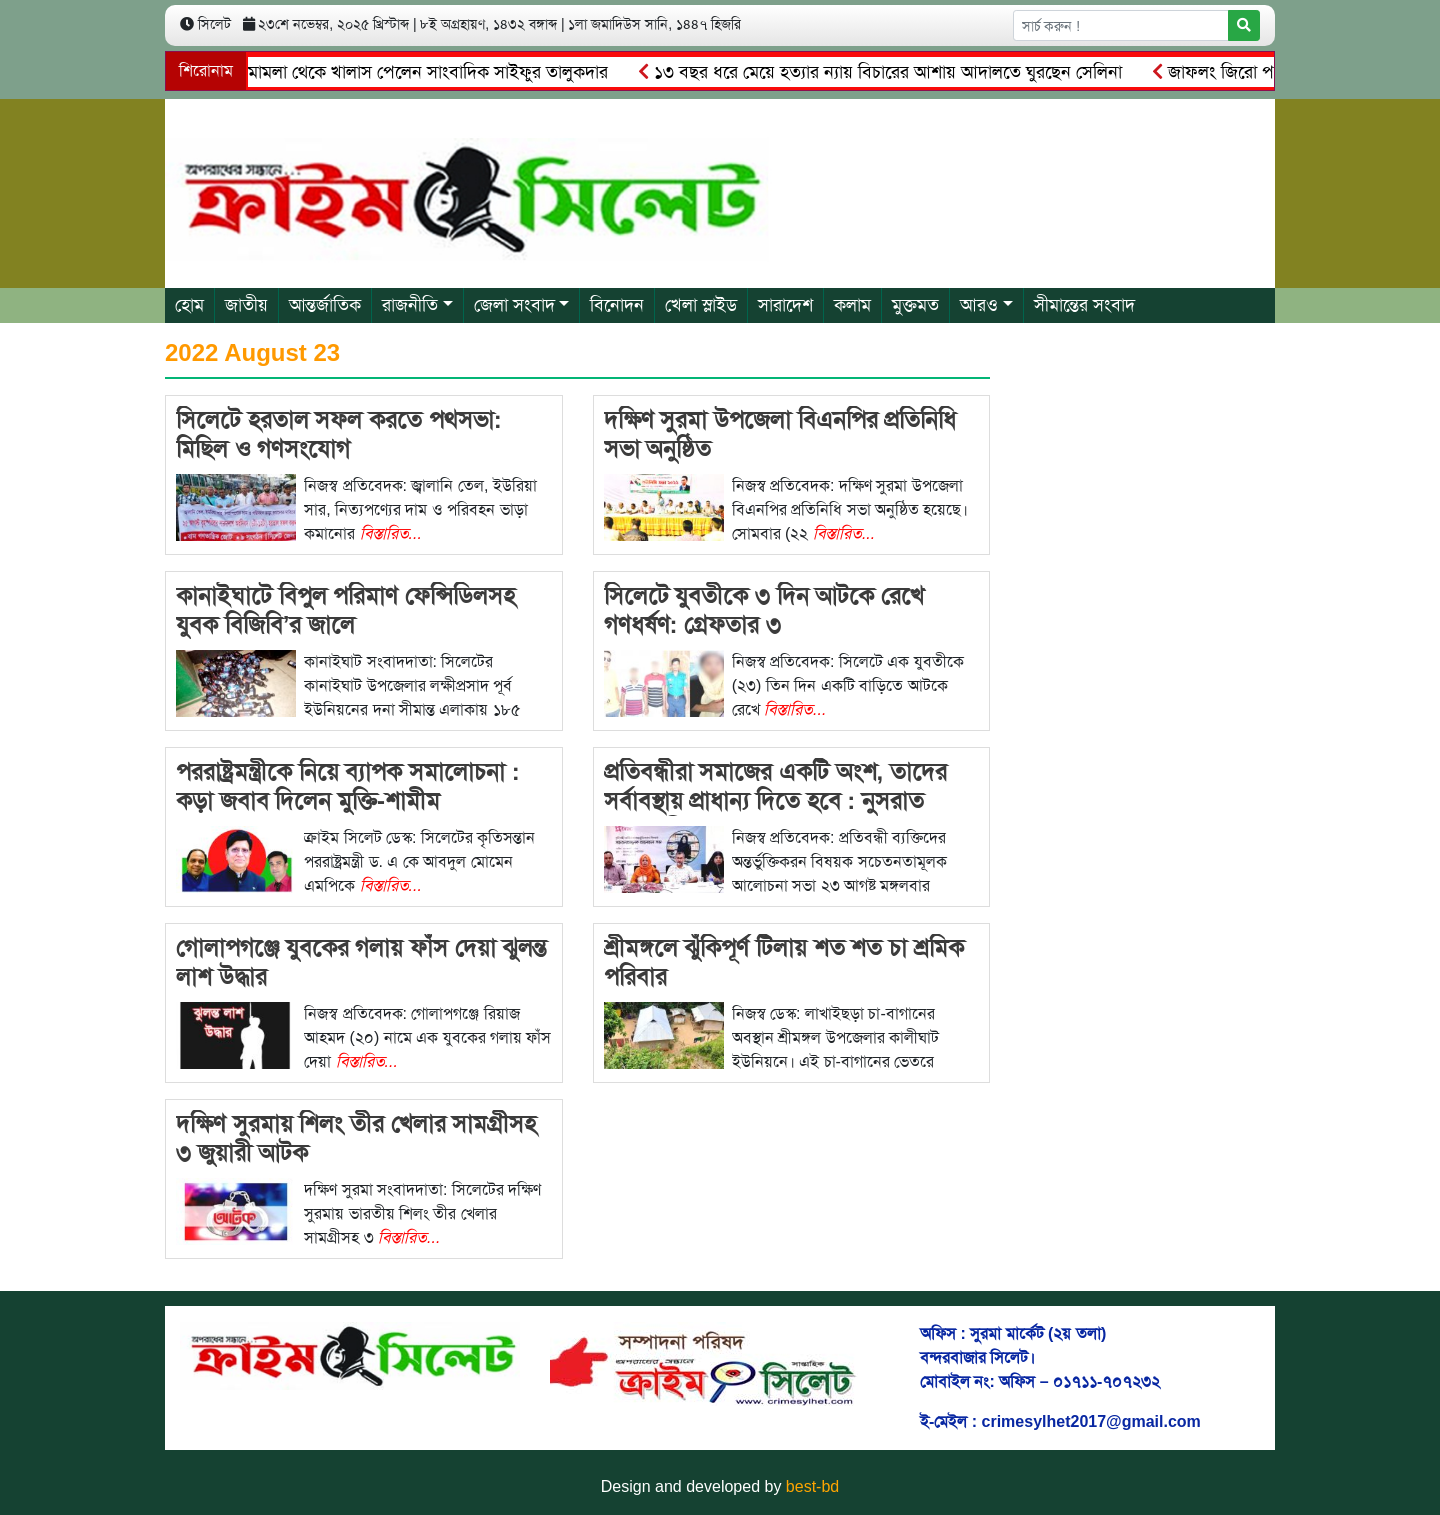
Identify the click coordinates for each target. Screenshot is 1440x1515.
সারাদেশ (785, 305)
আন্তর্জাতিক (325, 305)
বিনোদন (617, 305)
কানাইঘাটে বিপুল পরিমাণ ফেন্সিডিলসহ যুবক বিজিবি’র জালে (345, 610)
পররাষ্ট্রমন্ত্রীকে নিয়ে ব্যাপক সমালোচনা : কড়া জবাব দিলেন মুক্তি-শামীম (348, 786)
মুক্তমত (915, 305)
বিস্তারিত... (391, 533)
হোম (189, 305)
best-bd (812, 1486)
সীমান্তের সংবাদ (1084, 305)
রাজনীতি (410, 305)
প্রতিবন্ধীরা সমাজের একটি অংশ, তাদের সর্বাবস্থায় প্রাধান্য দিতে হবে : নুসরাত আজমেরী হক (775, 800)
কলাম (852, 305)
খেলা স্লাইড (701, 305)
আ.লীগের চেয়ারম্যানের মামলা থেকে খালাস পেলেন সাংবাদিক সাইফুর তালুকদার (349, 72)
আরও (979, 305)
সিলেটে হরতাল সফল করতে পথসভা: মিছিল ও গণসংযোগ (339, 434)
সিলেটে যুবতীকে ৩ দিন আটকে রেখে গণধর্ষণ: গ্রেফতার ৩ (764, 610)
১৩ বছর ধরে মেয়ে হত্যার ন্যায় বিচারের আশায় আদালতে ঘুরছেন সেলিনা (886, 72)
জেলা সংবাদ (514, 305)
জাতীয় (246, 305)
